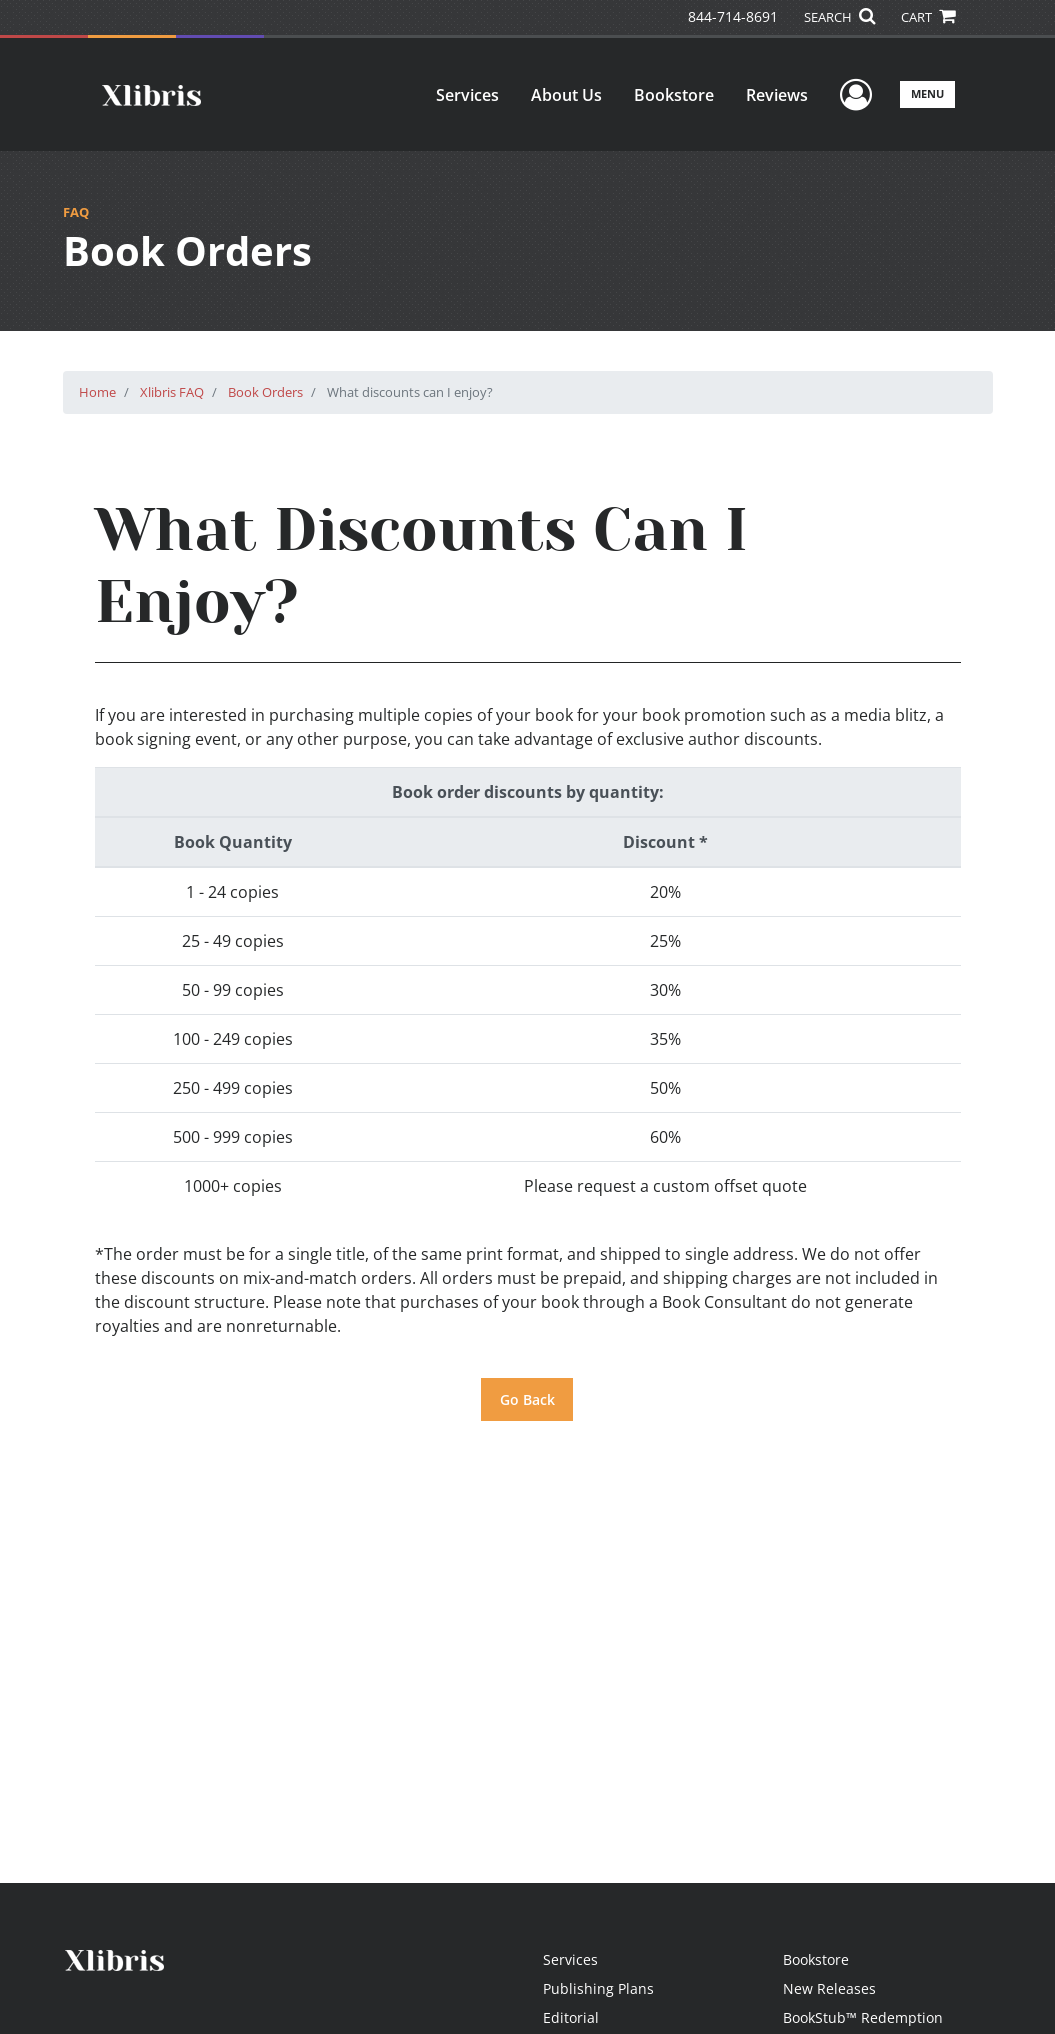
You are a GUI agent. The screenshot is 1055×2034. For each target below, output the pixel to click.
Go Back (527, 1399)
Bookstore (674, 95)
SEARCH (839, 17)
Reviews (777, 95)
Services (467, 95)
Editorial (571, 2017)
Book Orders (265, 392)
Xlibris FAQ (172, 392)
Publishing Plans (598, 1988)
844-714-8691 (733, 16)
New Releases (829, 1988)
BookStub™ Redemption (863, 2017)
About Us (566, 95)
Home (97, 392)
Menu (927, 93)
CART (928, 17)
